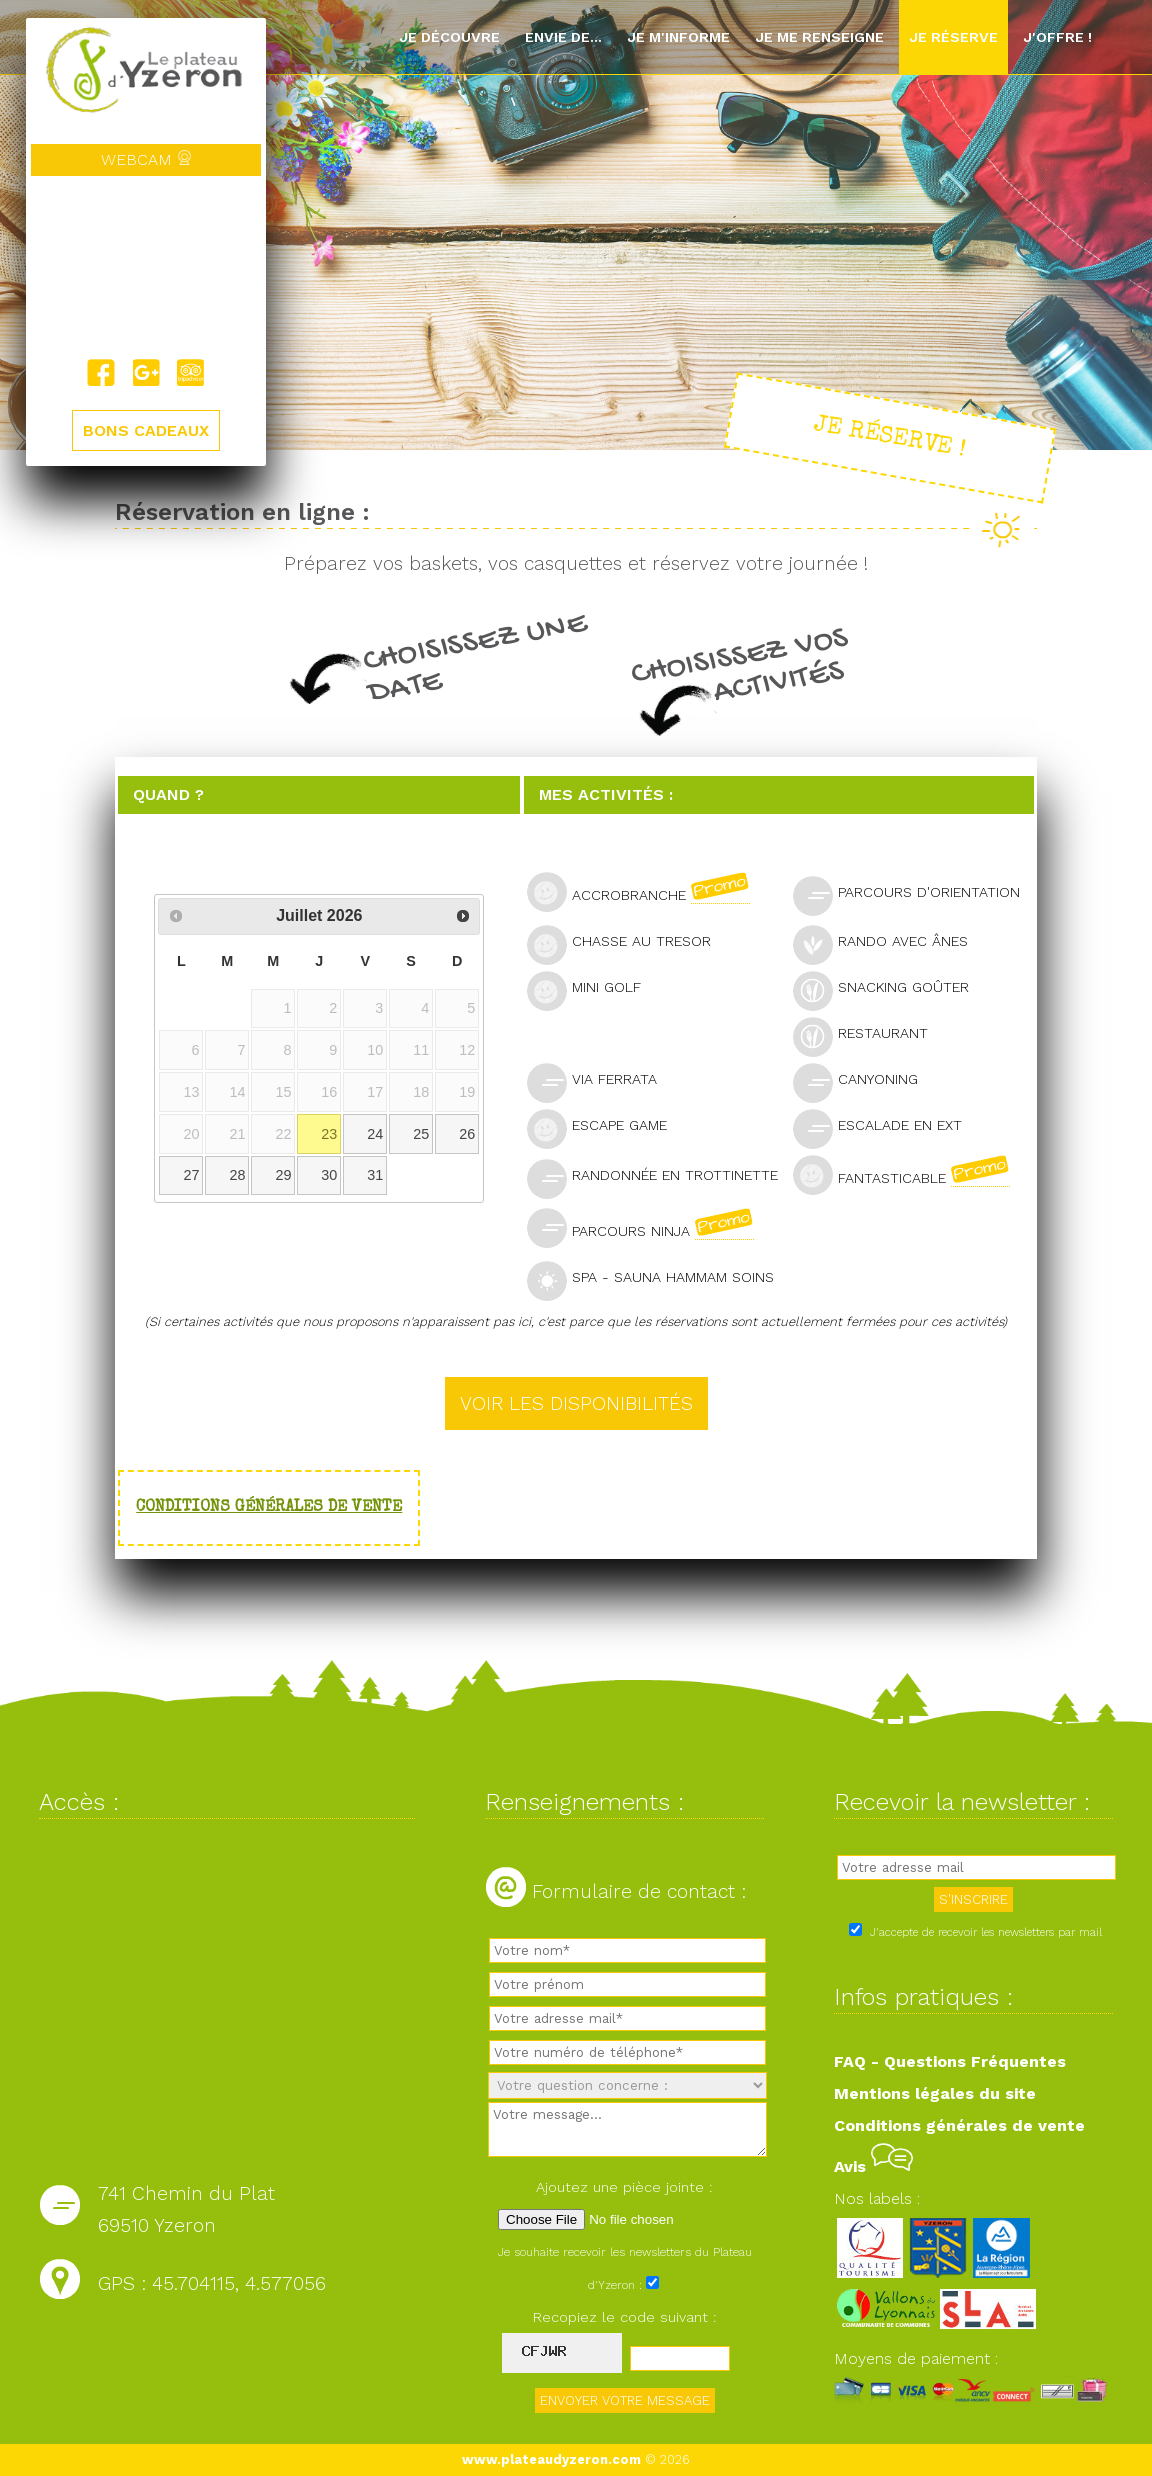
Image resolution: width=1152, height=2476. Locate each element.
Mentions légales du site (935, 2093)
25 (421, 1134)
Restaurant (869, 1035)
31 (375, 1175)
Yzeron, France (146, 267)
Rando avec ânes (889, 943)
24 (375, 1134)
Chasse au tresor (627, 943)
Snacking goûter (889, 989)
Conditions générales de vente (269, 1508)
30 (329, 1175)
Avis (873, 2166)
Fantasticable (910, 1175)
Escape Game (605, 1127)
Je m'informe (678, 37)
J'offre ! (1057, 37)
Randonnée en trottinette (658, 1177)
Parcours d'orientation (911, 894)
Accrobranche (647, 892)
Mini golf (592, 989)
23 (329, 1134)
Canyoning (864, 1081)
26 (467, 1134)
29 (283, 1175)
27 (191, 1175)
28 (237, 1175)
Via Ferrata (600, 1081)
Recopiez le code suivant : (625, 2317)
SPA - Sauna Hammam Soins (658, 1279)
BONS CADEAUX (146, 430)
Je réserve (953, 37)
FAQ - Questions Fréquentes (950, 2061)
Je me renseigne (819, 37)
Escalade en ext (886, 1127)
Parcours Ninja (649, 1228)
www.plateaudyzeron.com (551, 2459)
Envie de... (563, 37)
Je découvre (449, 37)
